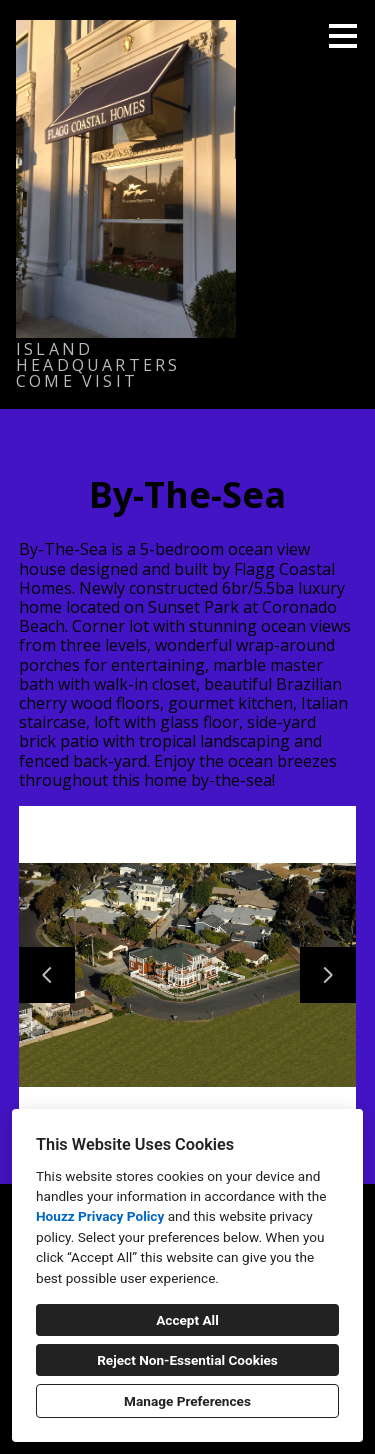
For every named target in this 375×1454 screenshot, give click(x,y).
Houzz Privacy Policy (100, 1216)
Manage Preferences (187, 1401)
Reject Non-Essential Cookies (187, 1360)
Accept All (187, 1320)
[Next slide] (328, 975)
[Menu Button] (343, 36)
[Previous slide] (47, 975)
